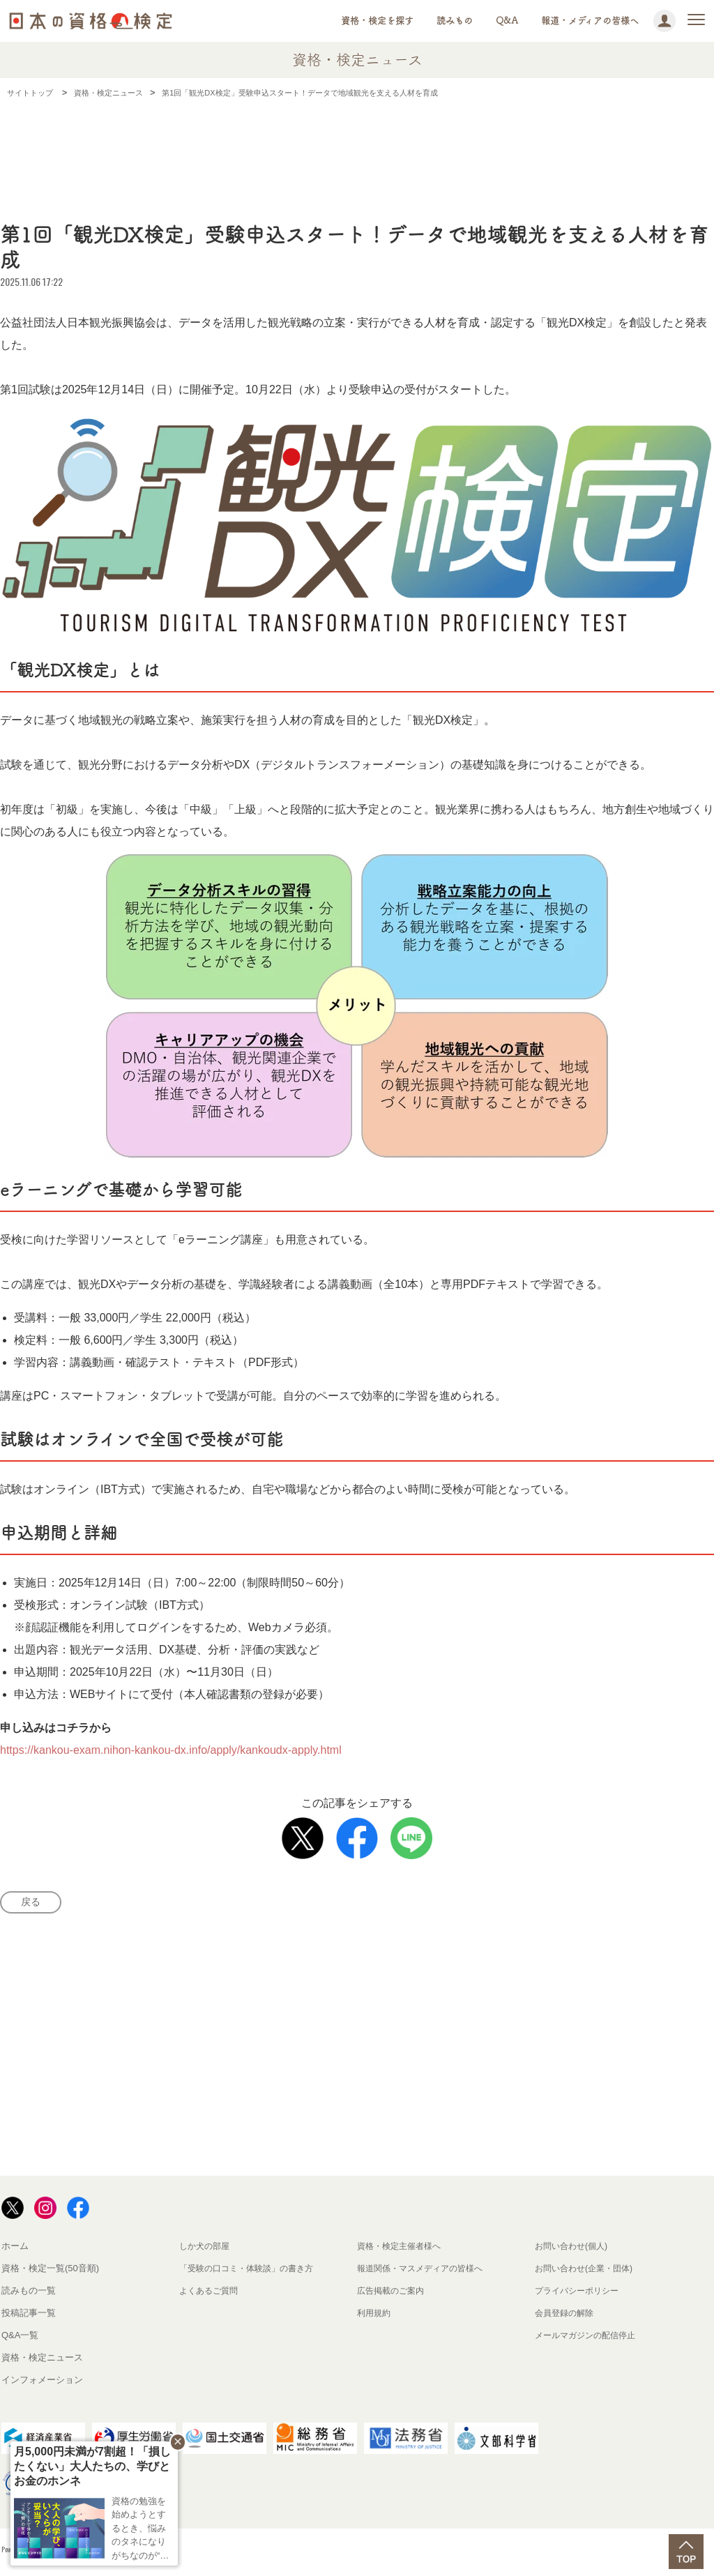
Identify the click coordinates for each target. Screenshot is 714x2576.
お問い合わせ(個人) (574, 2250)
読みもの (454, 20)
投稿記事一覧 (28, 2317)
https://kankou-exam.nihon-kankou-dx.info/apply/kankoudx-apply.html (171, 1750)
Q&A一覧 (19, 2339)
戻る (35, 1904)
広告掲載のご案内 (393, 2294)
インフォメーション (42, 2384)
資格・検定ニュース (42, 2361)
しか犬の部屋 (206, 2250)
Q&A (507, 20)
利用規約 (375, 2317)
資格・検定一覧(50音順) (50, 2272)
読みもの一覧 (28, 2294)
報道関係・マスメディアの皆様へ (425, 2272)
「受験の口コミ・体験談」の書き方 (251, 2272)
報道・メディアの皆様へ (590, 20)
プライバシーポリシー (580, 2294)
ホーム (15, 2250)
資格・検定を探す (377, 20)
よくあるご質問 (211, 2294)
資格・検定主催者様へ (402, 2250)
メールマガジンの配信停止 (589, 2339)
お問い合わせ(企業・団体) (588, 2272)
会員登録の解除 (566, 2317)
